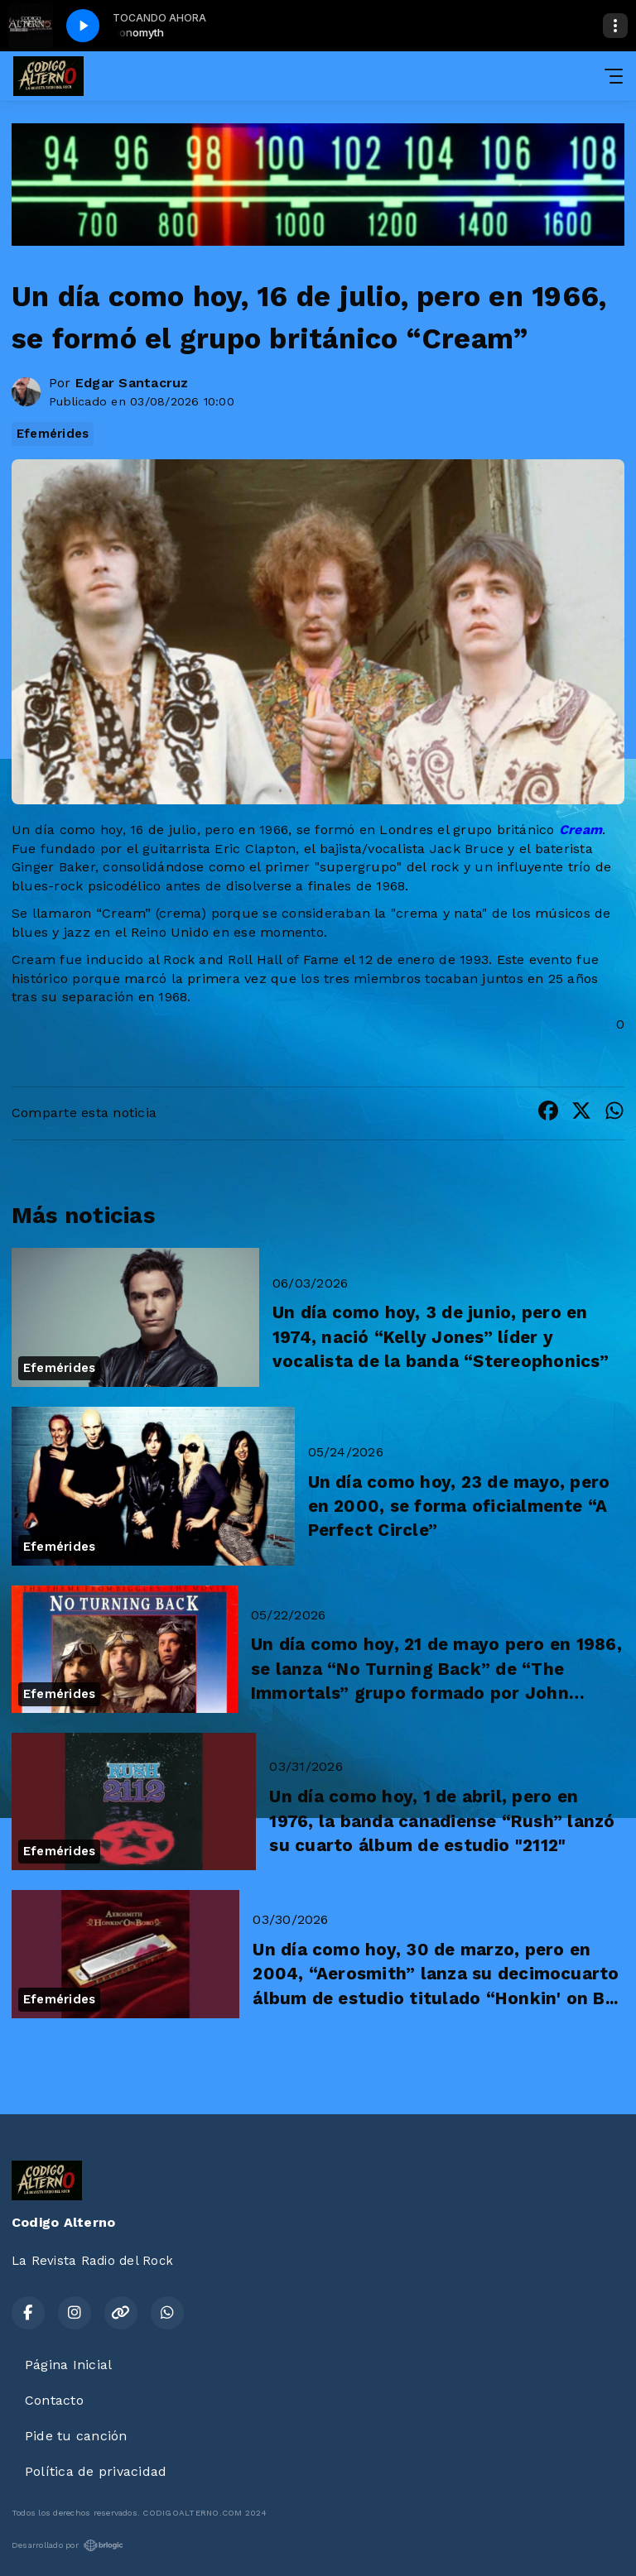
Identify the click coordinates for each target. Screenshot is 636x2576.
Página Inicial (68, 2364)
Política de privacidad (95, 2471)
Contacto (54, 2400)
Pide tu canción (76, 2436)
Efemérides (53, 433)
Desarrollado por (67, 2545)
